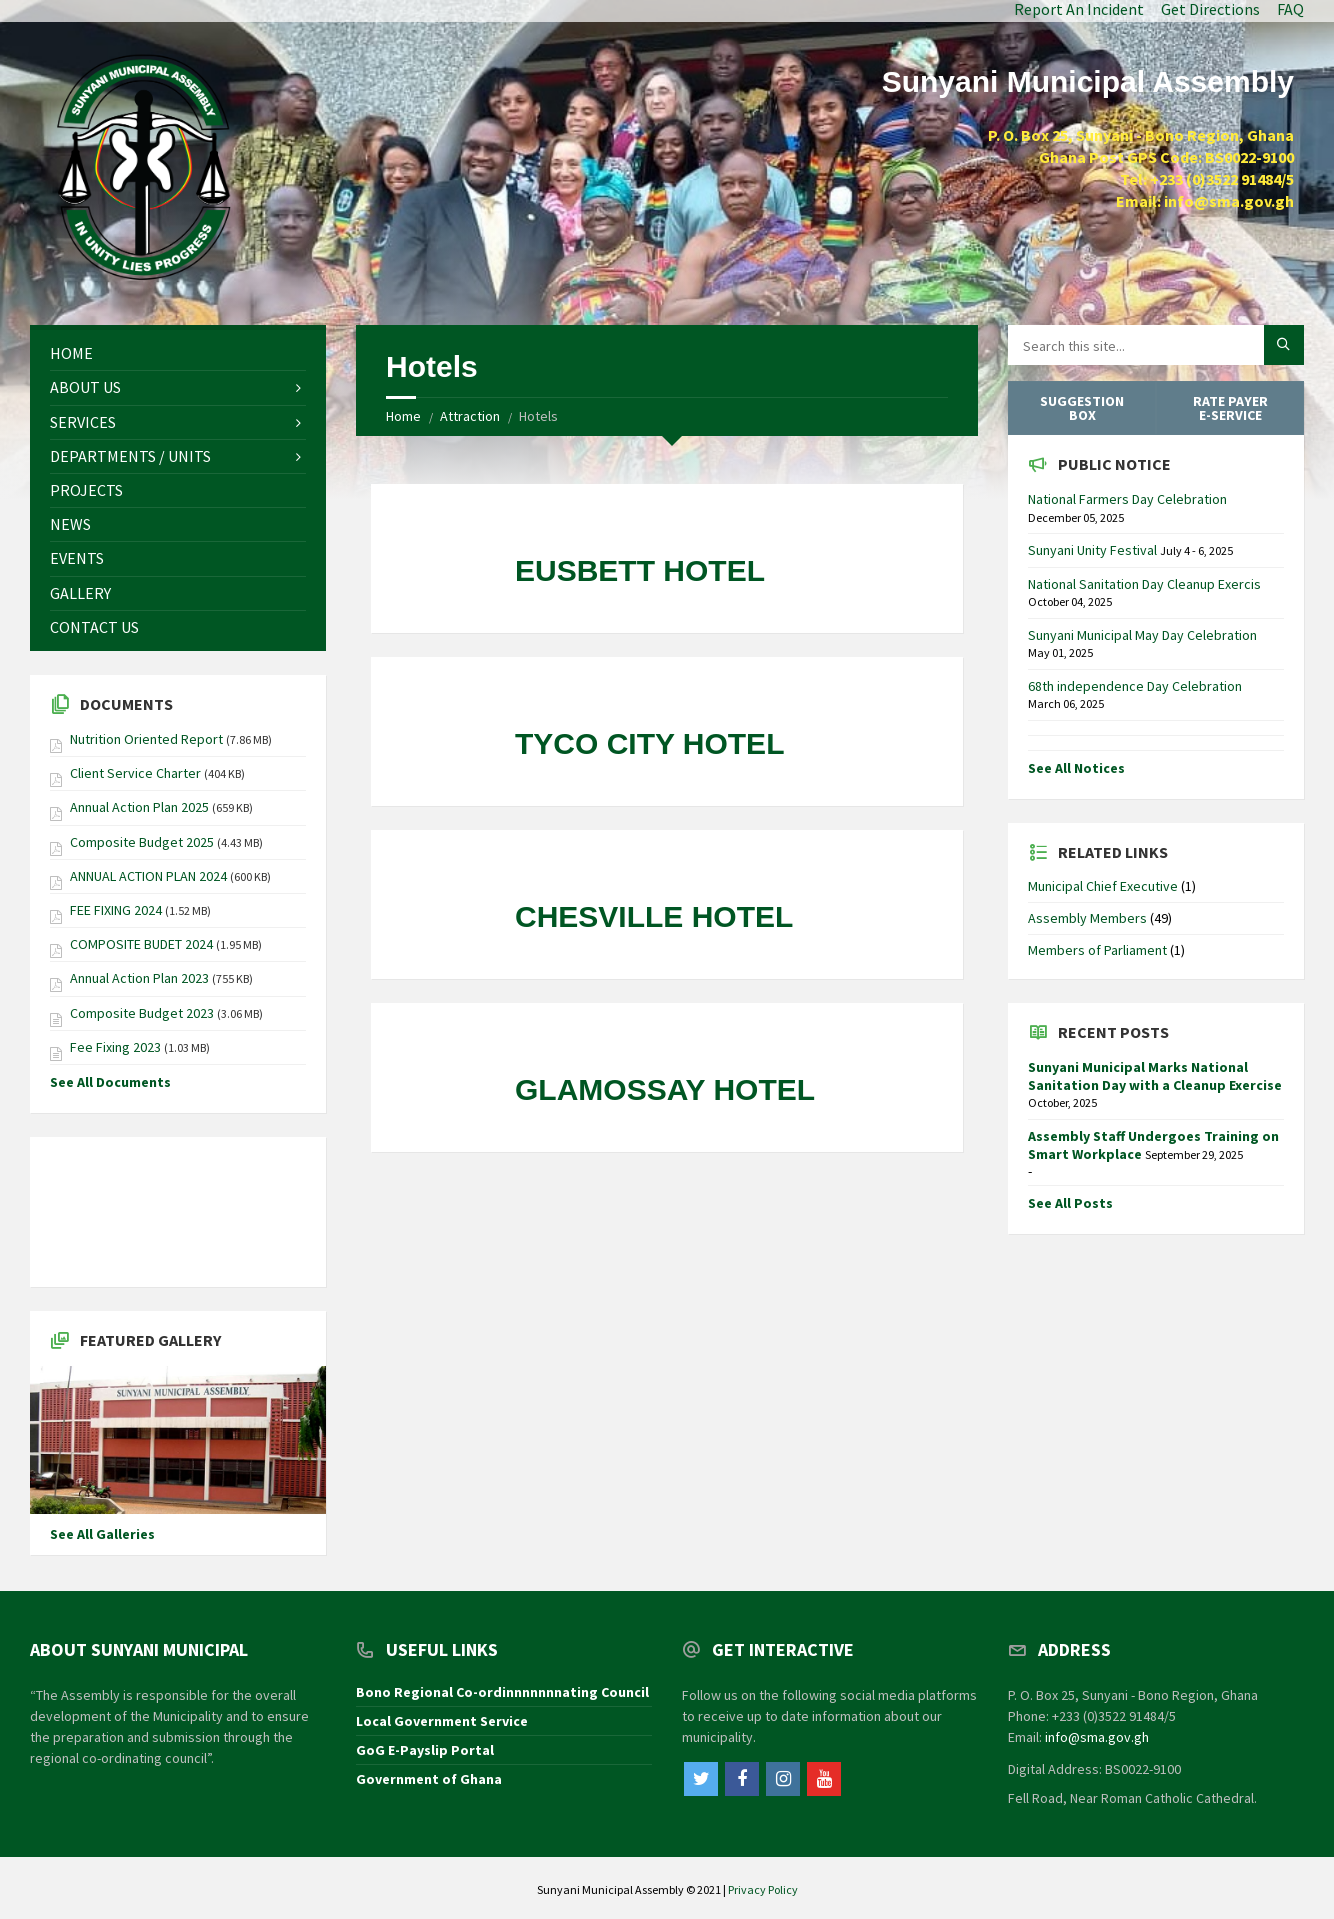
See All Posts (1070, 1203)
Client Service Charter (137, 773)
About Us (85, 387)
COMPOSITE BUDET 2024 (141, 944)
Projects (86, 490)
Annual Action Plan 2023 (139, 978)
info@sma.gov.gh (1097, 1737)
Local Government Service (442, 1721)
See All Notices (1076, 768)
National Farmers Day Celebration (1127, 499)
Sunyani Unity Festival (1094, 550)
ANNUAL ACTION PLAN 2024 (148, 876)
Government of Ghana (429, 1779)
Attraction (470, 416)
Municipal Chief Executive (1103, 886)
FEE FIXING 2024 (116, 910)
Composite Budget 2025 (142, 842)
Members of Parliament (1097, 950)
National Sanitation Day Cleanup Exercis (1144, 584)
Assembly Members (1087, 918)
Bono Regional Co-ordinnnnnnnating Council (502, 1692)
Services (83, 422)
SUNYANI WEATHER (178, 1212)
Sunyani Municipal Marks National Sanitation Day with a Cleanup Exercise (1155, 1076)
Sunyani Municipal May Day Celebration (1142, 635)
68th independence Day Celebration (1135, 686)
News (70, 524)
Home (403, 416)
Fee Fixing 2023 (115, 1047)
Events (77, 558)
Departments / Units (130, 456)
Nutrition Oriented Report (148, 739)
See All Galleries (102, 1534)
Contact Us (94, 627)
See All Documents (110, 1082)
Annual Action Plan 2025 (139, 807)
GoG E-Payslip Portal (425, 1750)
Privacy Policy (763, 1889)
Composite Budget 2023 (142, 1013)
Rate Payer (1230, 408)
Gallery (80, 593)
